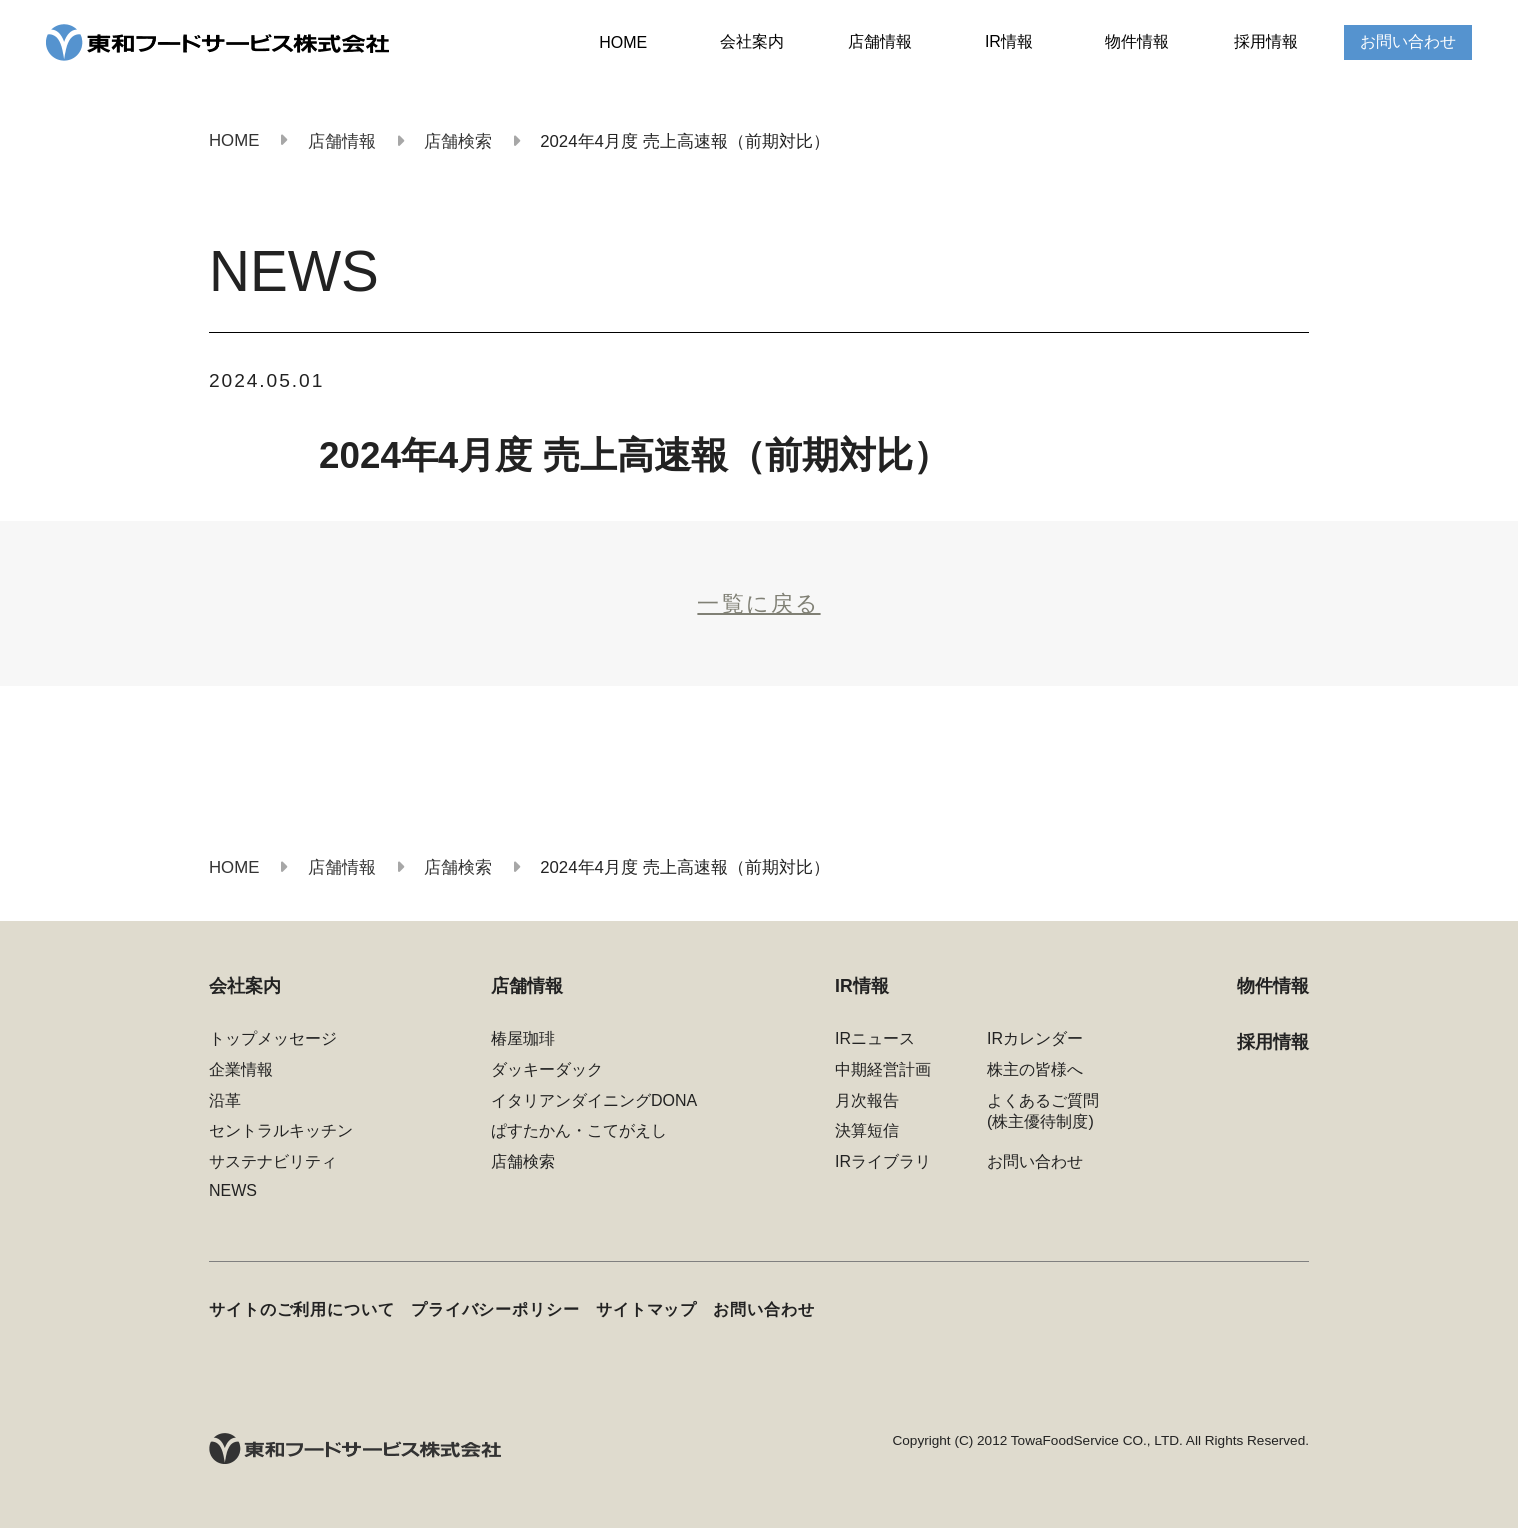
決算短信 (867, 1130)
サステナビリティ (273, 1161)
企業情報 (241, 1069)
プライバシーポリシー (495, 1309)
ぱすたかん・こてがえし (579, 1130)
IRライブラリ (883, 1161)
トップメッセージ (273, 1038)
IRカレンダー (1035, 1038)
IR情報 (1009, 41)
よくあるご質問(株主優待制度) (1043, 1111)
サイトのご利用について (302, 1309)
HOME (623, 42)
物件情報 (1137, 41)
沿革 (225, 1100)
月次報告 (867, 1100)
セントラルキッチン (281, 1130)
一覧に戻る (758, 603)
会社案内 (752, 41)
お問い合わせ (1408, 41)
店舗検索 (523, 1161)
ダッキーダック (547, 1069)
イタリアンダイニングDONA (594, 1100)
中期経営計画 (883, 1069)
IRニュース (875, 1038)
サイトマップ (646, 1309)
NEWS (233, 1190)
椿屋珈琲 (523, 1038)
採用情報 (1266, 41)
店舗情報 (880, 41)
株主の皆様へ (1035, 1069)
